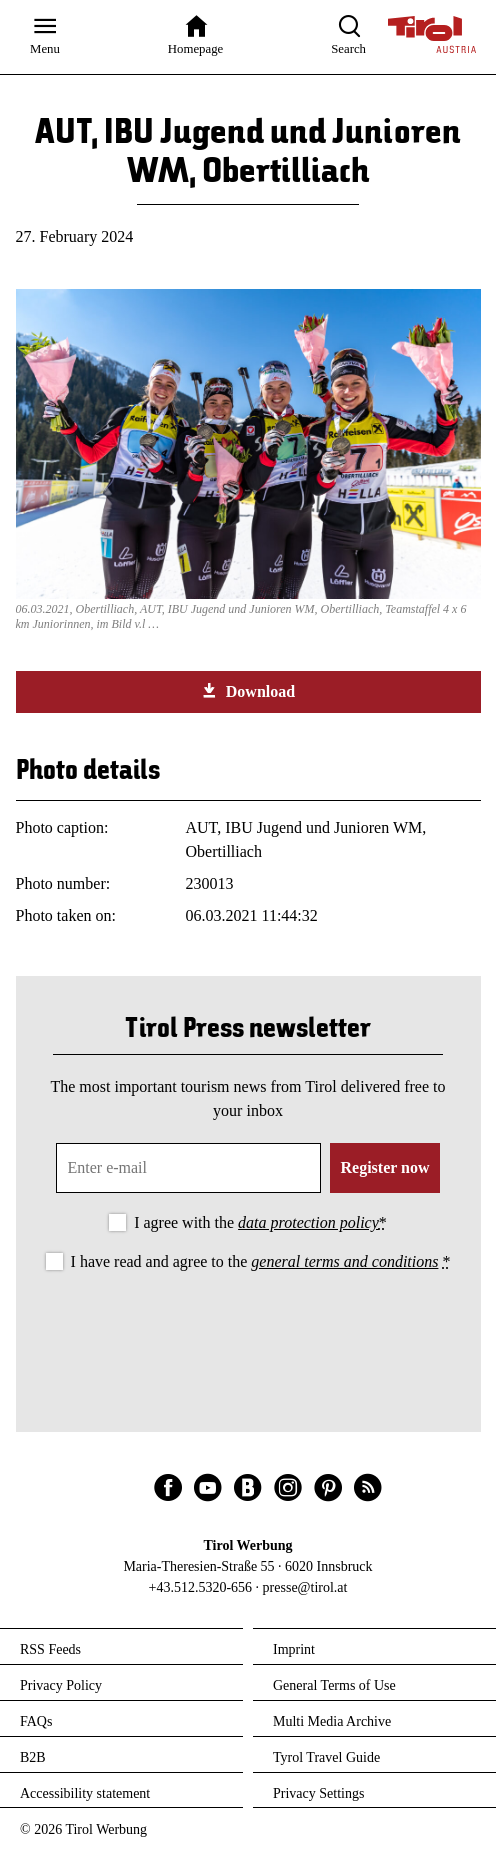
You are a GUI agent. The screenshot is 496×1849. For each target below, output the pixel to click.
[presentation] (248, 1330)
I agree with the (260, 1222)
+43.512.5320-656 (201, 1587)
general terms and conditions (344, 1261)
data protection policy (308, 1222)
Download (248, 691)
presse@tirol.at (305, 1587)
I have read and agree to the (261, 1261)
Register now (384, 1167)
